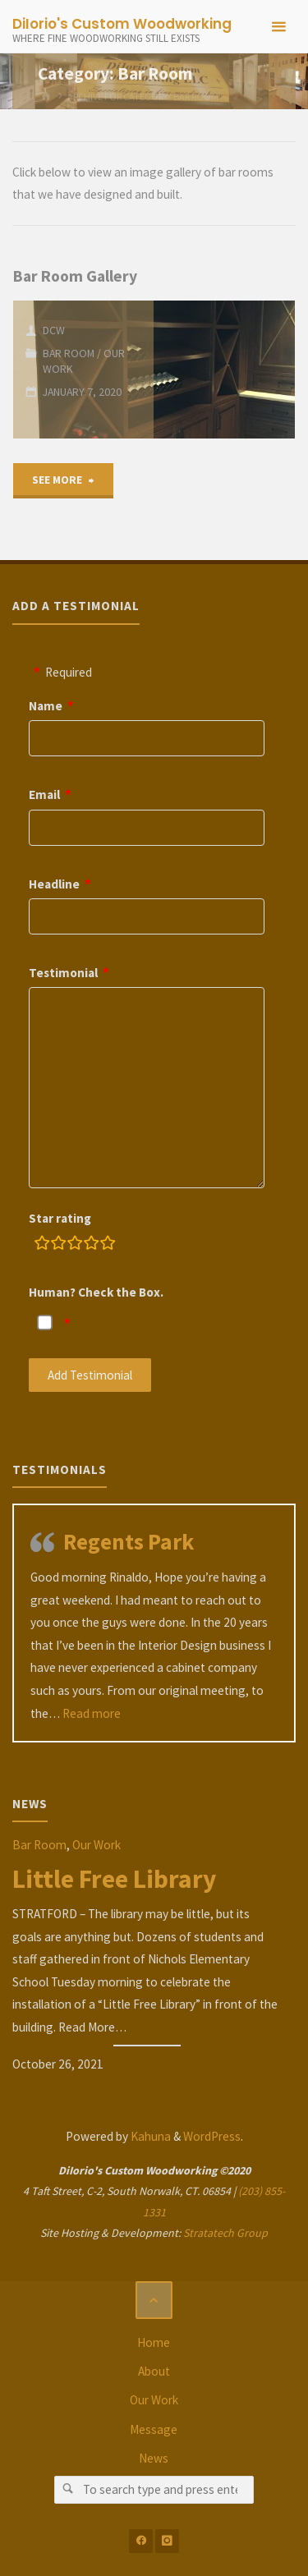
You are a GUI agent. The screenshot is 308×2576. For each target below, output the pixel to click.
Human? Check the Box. (96, 1292)
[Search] (68, 2490)
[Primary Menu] (278, 26)
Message (153, 2429)
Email (44, 794)
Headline (54, 884)
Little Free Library (114, 1878)
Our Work (96, 1845)
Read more (91, 1713)
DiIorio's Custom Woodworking (122, 24)
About (154, 2371)
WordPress (212, 2136)
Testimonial (63, 972)
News (153, 2458)
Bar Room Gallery (75, 276)
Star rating (60, 1218)
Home (153, 2342)
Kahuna (149, 2136)
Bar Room (68, 353)
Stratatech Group (225, 2232)
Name (45, 706)
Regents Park (128, 1541)
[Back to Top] (154, 2300)
